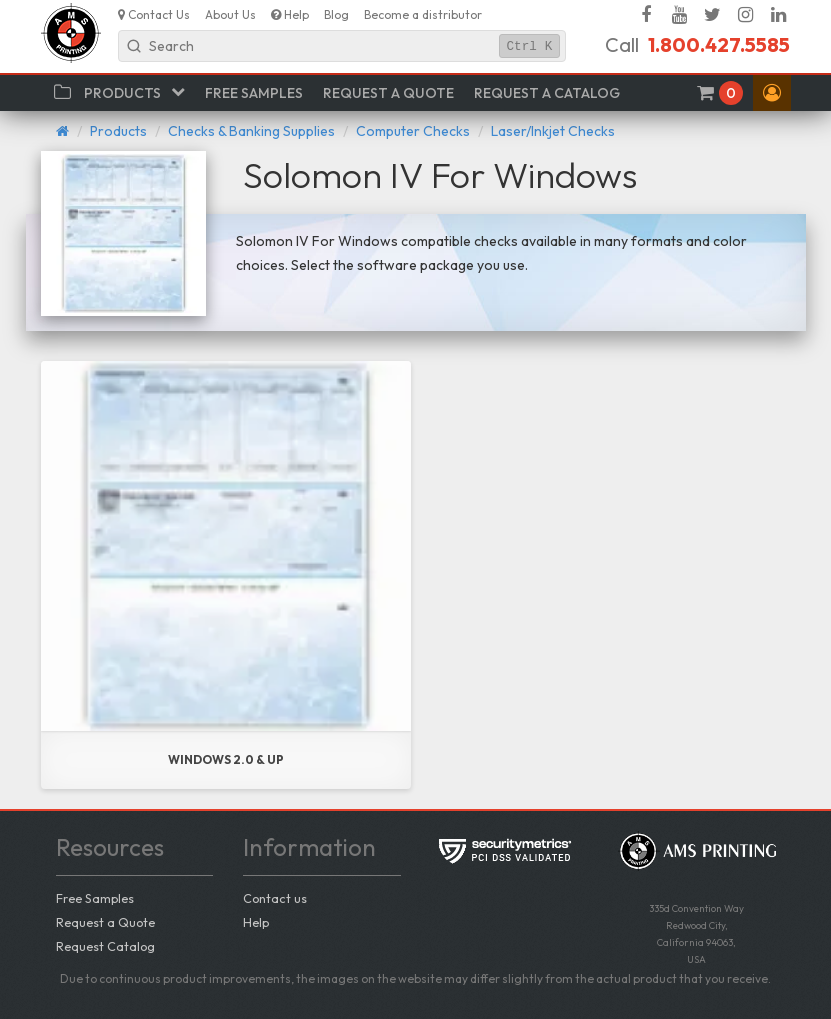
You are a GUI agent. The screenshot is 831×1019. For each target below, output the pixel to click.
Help (256, 922)
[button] (772, 93)
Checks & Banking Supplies (251, 131)
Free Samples (95, 898)
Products (118, 131)
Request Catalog (105, 946)
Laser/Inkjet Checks (553, 131)
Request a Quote (105, 922)
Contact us (275, 898)
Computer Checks (413, 131)
